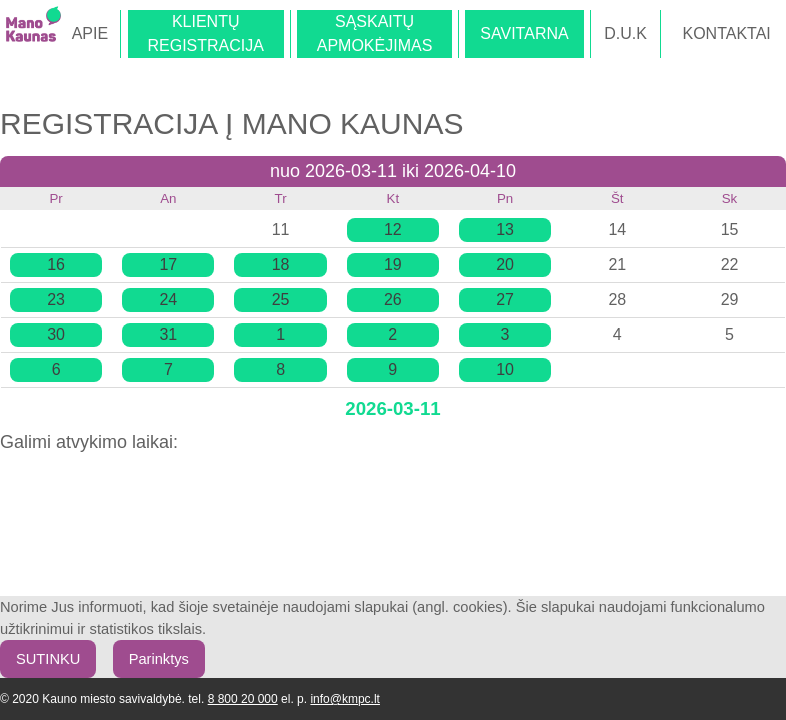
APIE (90, 33)
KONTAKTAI (726, 33)
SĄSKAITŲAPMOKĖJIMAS (375, 33)
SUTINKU (48, 659)
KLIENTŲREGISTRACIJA (205, 33)
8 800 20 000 (243, 699)
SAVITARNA (524, 33)
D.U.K (625, 33)
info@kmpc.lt (345, 699)
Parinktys (159, 659)
